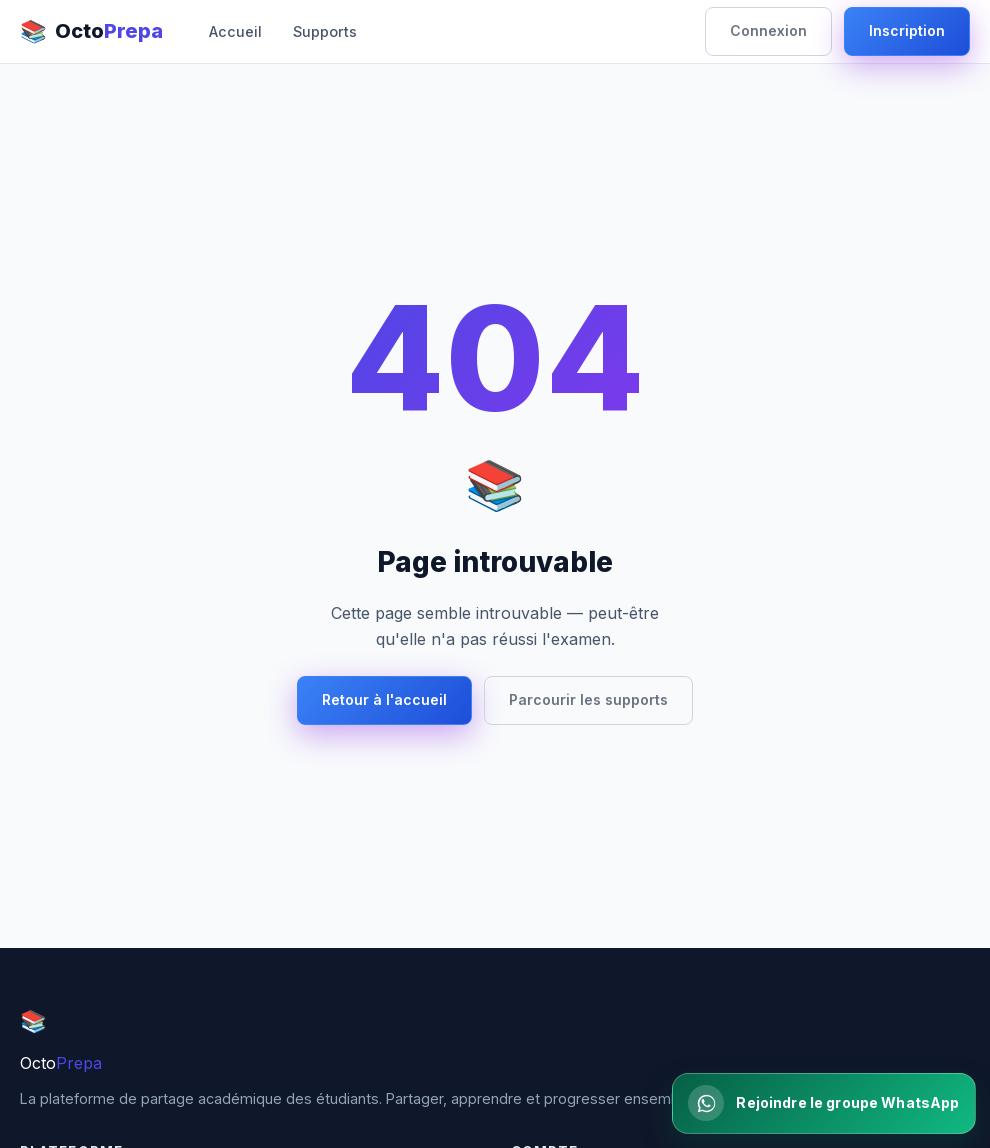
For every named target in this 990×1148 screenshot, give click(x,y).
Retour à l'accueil (384, 699)
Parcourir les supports (588, 699)
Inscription (907, 30)
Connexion (768, 30)
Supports (325, 31)
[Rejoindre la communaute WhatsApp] (823, 1103)
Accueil (235, 31)
